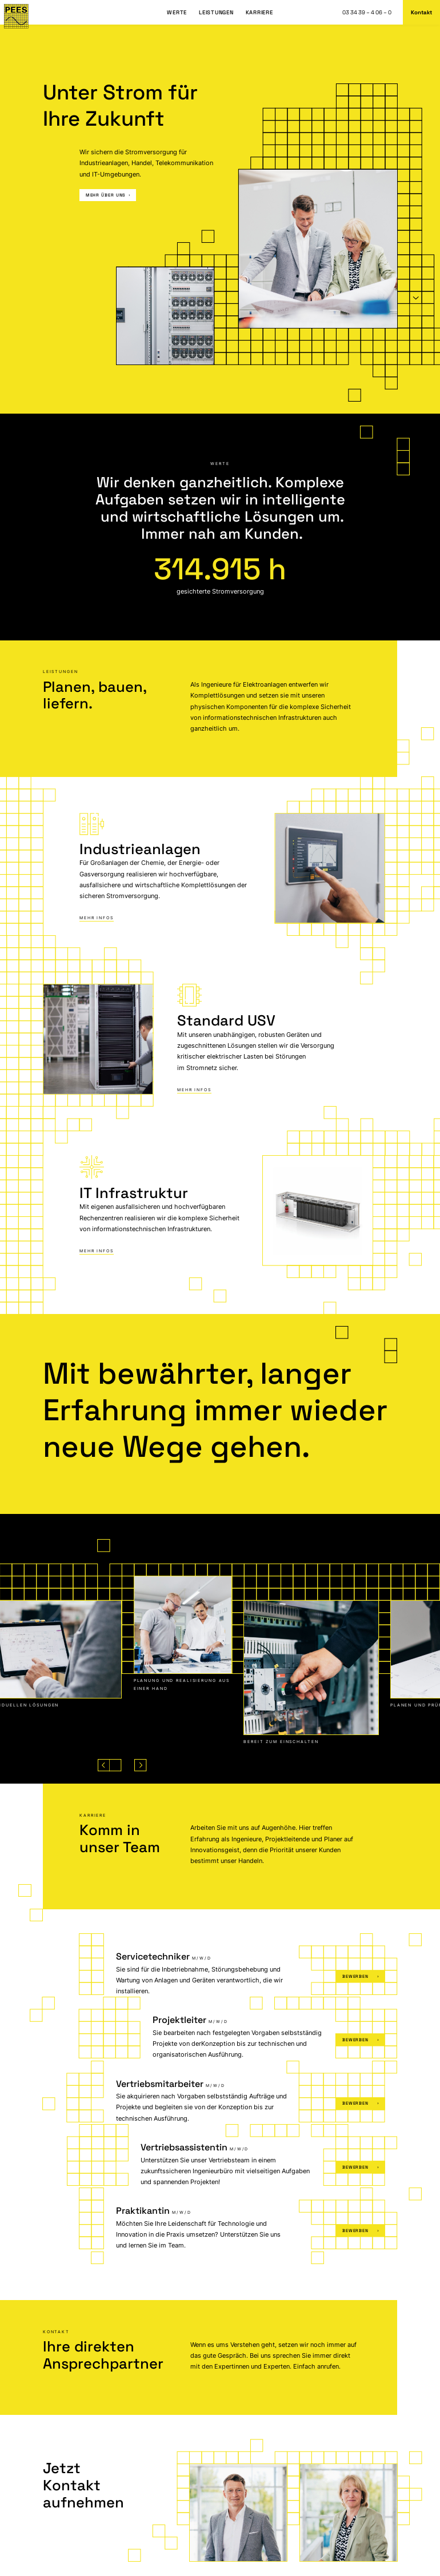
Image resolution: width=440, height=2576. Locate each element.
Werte (177, 12)
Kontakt (421, 12)
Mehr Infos (96, 917)
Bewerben (360, 1976)
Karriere (259, 12)
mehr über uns (108, 195)
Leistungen (216, 12)
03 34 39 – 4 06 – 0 (366, 12)
